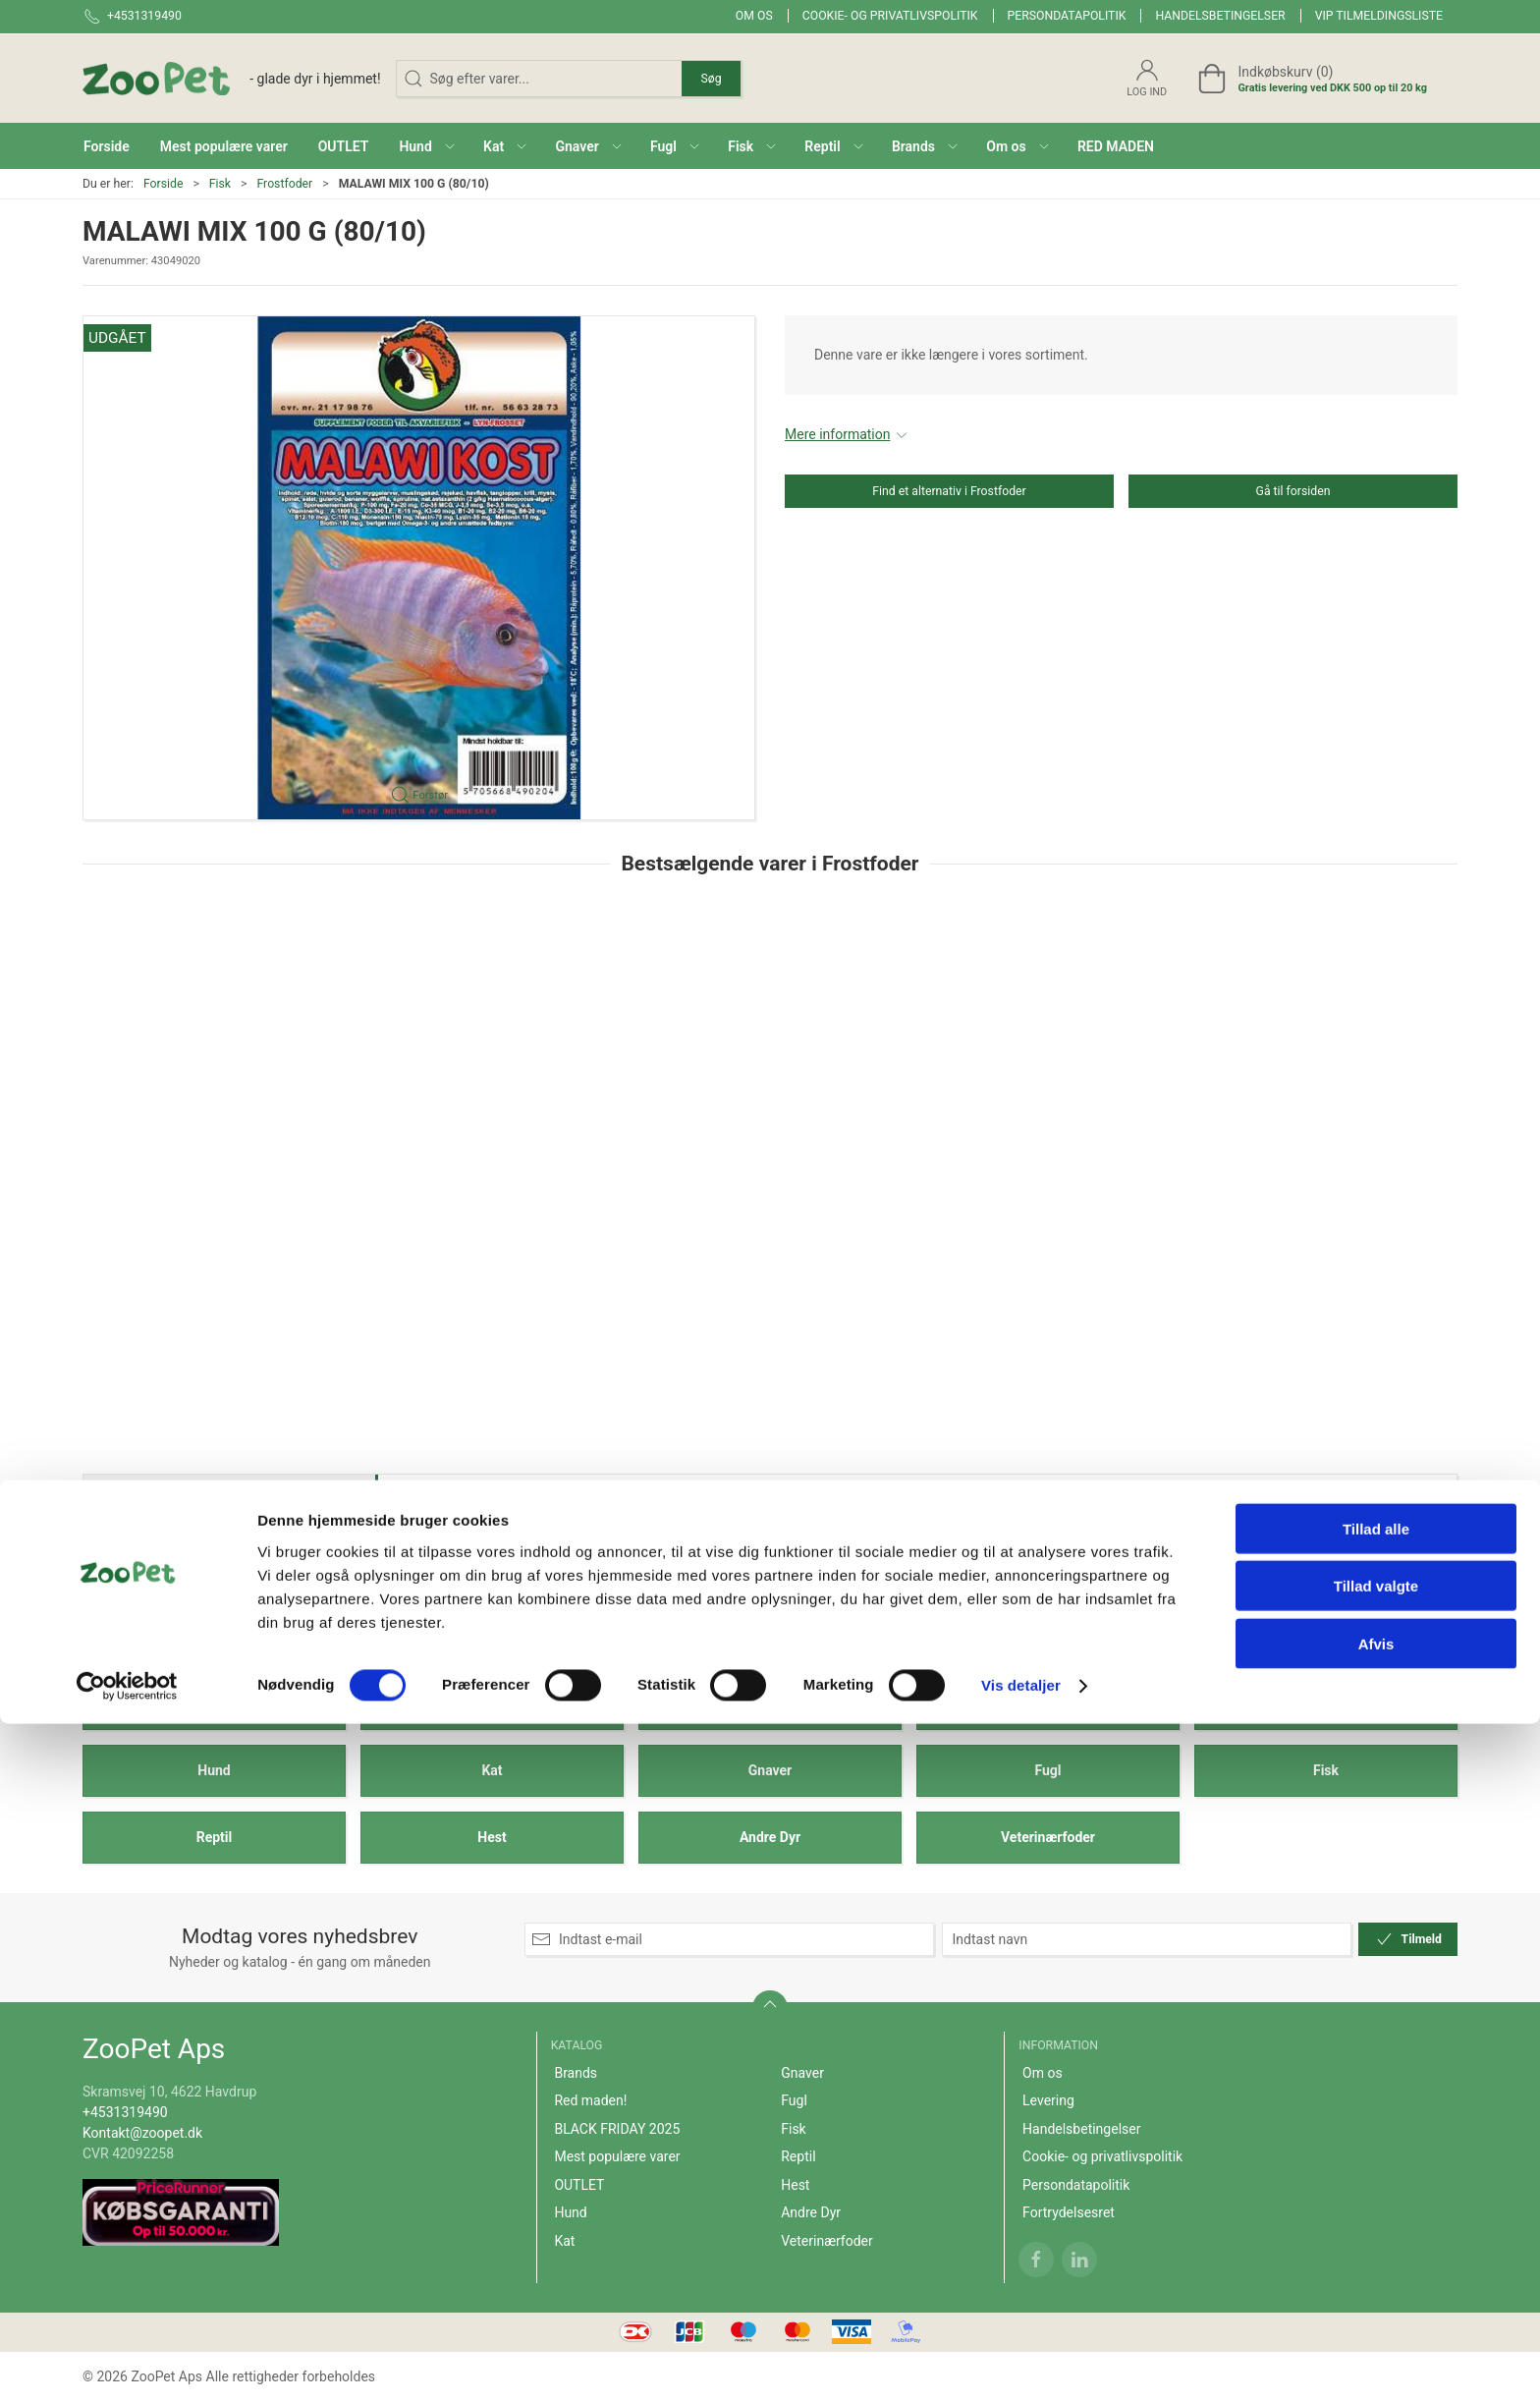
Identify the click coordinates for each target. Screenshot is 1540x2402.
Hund (213, 1770)
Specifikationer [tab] (144, 1499)
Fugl (1047, 1770)
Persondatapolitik (1067, 16)
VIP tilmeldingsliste (1379, 16)
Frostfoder (284, 184)
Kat (491, 1770)
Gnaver (770, 1770)
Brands (214, 1703)
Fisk (220, 184)
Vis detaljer (1021, 2363)
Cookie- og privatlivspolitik (890, 16)
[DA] (231, 78)
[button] (426, 146)
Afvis (1376, 2321)
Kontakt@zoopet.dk (142, 2133)
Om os (754, 16)
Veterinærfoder (1048, 1837)
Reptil (214, 1837)
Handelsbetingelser (1220, 16)
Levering (1048, 2100)
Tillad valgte (1376, 2264)
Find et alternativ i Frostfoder (948, 491)
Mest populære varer (1048, 1703)
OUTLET (1325, 1703)
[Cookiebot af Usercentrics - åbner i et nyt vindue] (127, 2363)
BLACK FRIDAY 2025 (770, 1703)
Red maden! (492, 1703)
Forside (163, 184)
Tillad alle (1376, 2206)
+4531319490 (125, 2112)
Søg (710, 78)
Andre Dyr (770, 1837)
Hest (491, 1837)
